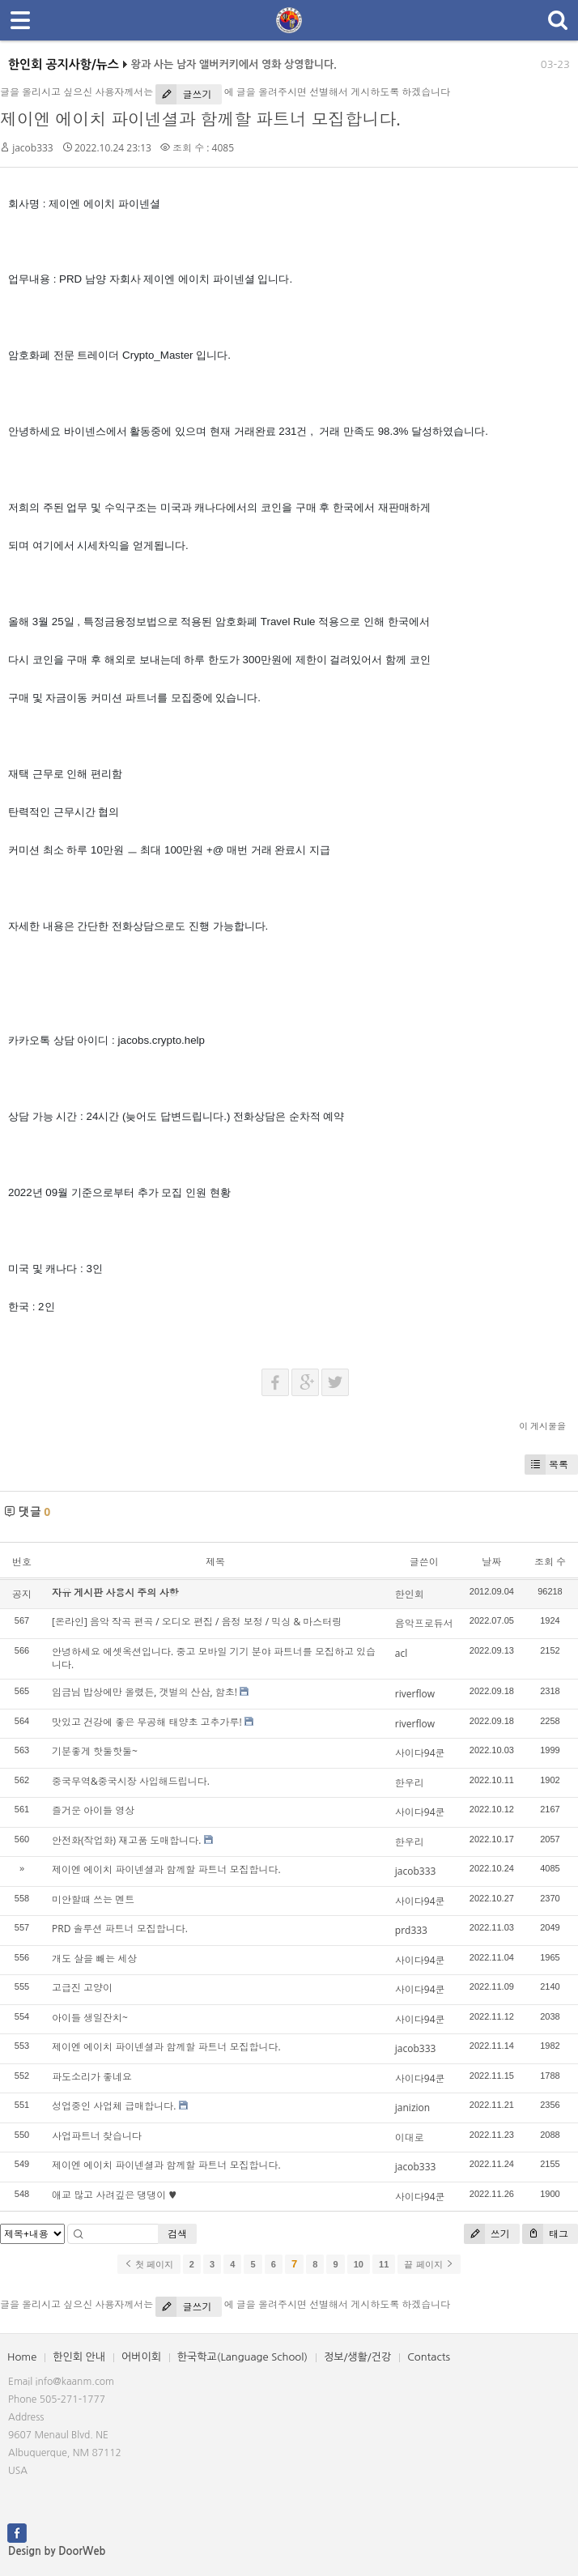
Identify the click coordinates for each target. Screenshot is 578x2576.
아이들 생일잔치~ (90, 2018)
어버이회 (141, 2357)
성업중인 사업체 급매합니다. (114, 2106)
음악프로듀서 (424, 1623)
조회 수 (550, 1562)
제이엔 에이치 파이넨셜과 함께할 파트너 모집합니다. (200, 119)
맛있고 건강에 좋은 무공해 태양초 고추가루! (147, 1722)
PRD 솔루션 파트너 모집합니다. (120, 1928)
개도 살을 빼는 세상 (94, 1958)
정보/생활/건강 (357, 2357)
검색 (177, 2234)
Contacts (428, 2357)
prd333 (411, 1930)
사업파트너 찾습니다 (97, 2136)
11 (384, 2264)
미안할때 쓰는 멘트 (93, 1899)
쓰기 (487, 2234)
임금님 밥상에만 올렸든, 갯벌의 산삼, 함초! (144, 1692)
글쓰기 (183, 94)
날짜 (491, 1562)
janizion (412, 2107)
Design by (56, 2551)
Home (21, 2357)
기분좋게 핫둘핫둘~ (95, 1751)
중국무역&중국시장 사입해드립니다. (131, 1781)
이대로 (409, 2137)
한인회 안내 (79, 2357)
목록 (546, 1464)
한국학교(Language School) (242, 2357)
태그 (545, 2234)
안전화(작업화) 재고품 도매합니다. (126, 1840)
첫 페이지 (148, 2264)
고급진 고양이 (82, 1988)
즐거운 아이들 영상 (93, 1810)
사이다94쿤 (420, 1753)
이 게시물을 (542, 1426)
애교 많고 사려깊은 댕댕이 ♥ (114, 2195)
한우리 (409, 1783)
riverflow (415, 1694)
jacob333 (32, 148)
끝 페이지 (428, 2264)
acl (401, 1653)
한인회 (409, 1594)
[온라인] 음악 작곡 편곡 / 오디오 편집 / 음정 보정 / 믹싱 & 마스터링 (197, 1622)
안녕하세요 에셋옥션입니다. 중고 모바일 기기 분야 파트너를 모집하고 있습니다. (214, 1658)
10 (358, 2264)
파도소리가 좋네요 (92, 2077)
